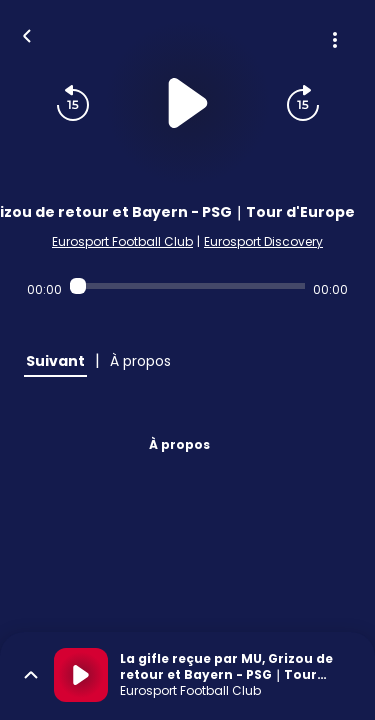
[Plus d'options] (335, 40)
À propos (179, 444)
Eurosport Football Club (122, 241)
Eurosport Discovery (263, 241)
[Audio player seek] (187, 286)
